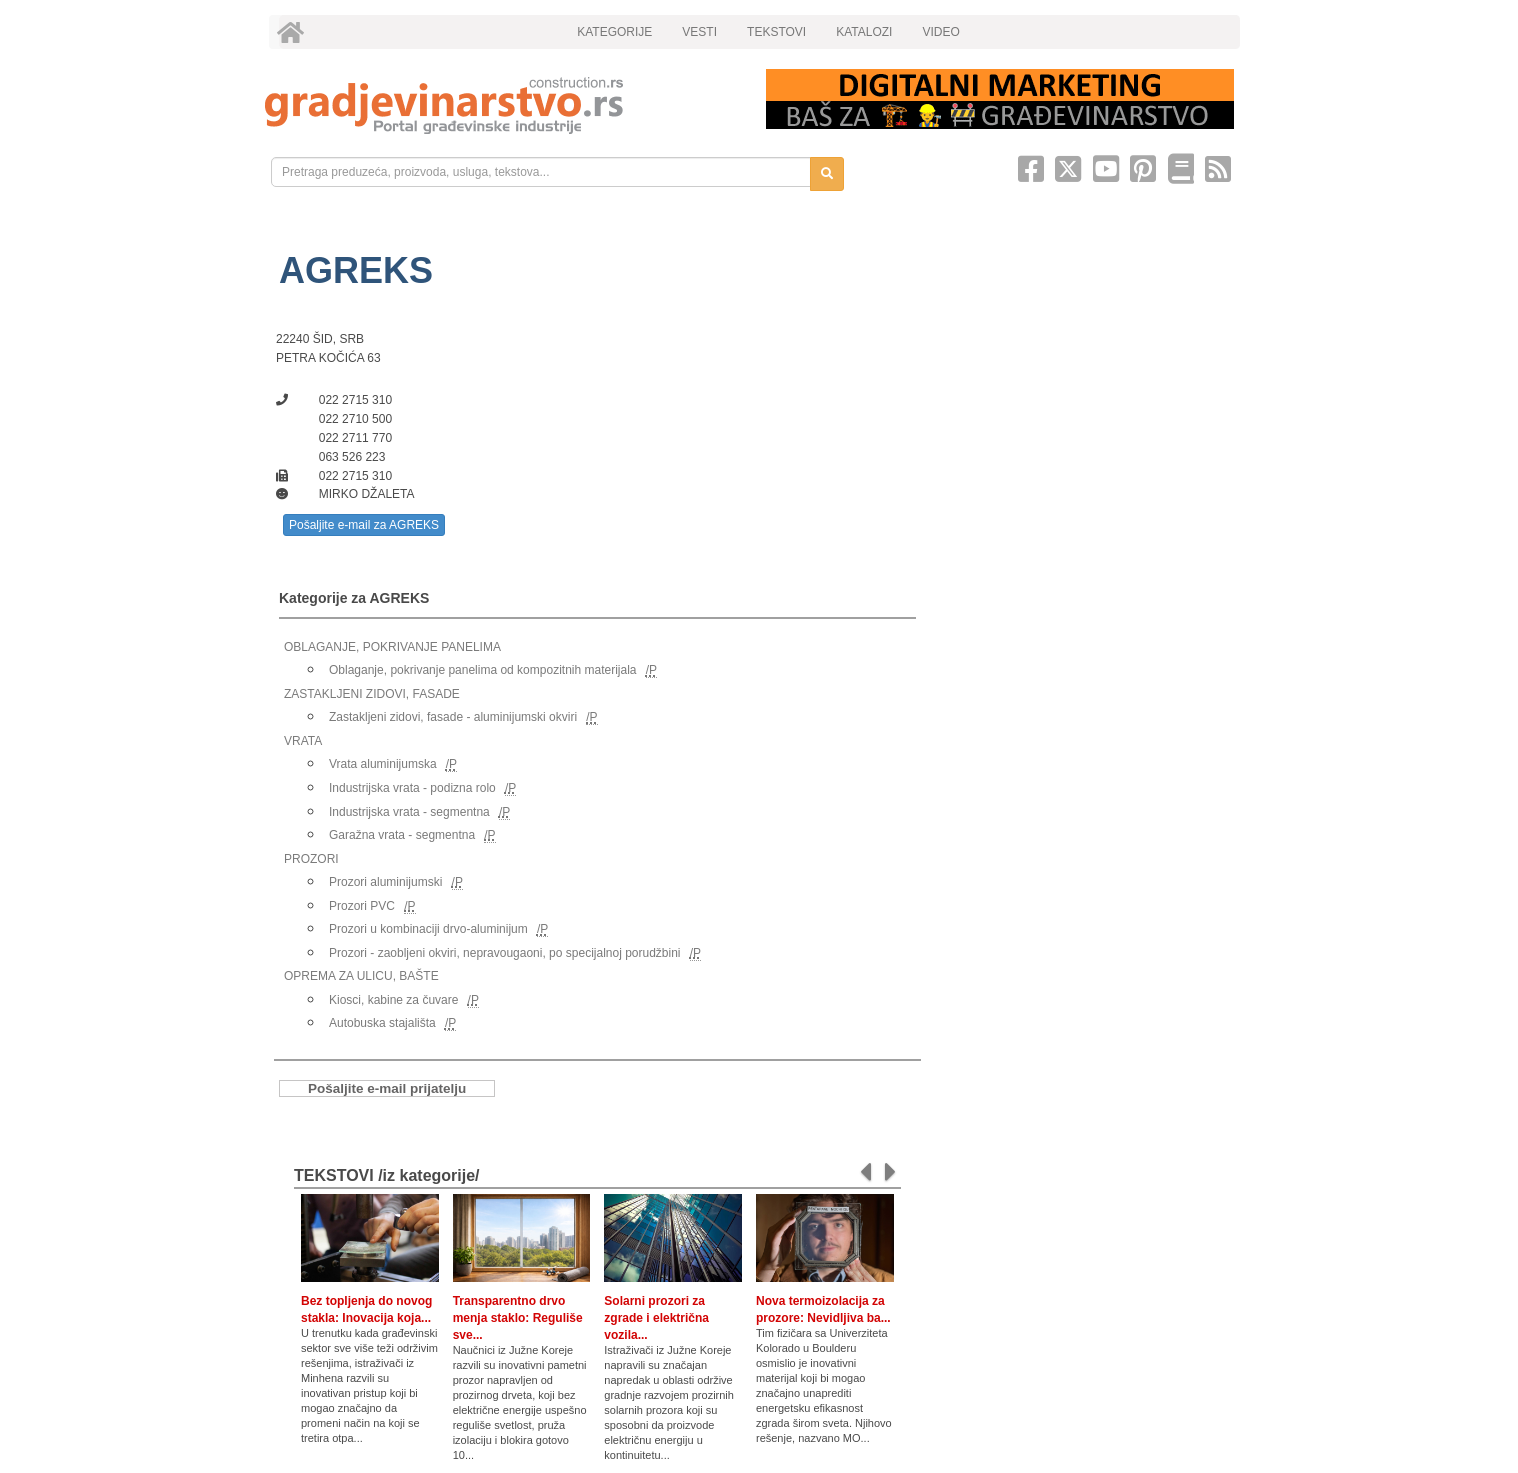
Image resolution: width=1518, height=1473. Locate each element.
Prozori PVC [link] (362, 906)
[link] (501, 105)
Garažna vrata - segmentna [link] (402, 835)
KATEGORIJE (614, 32)
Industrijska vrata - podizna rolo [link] (412, 788)
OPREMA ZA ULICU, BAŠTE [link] (361, 976)
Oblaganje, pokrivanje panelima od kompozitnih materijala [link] (483, 670)
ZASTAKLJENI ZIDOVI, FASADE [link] (372, 694)
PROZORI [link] (311, 859)
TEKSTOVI (776, 32)
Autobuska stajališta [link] (382, 1023)
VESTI (699, 32)
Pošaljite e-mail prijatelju (387, 1088)
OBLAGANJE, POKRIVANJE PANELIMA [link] (392, 647)
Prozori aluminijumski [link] (385, 882)
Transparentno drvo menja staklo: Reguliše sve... (518, 1318)
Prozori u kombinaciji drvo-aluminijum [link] (428, 929)
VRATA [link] (303, 741)
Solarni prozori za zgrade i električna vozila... (656, 1318)
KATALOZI (864, 32)
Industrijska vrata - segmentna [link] (409, 812)
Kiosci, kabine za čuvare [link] (393, 1000)
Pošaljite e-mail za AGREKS (364, 525)
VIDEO (940, 32)
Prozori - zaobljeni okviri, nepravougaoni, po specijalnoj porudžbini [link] (505, 953)
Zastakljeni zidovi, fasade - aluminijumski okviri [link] (453, 717)
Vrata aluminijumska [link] (383, 764)
